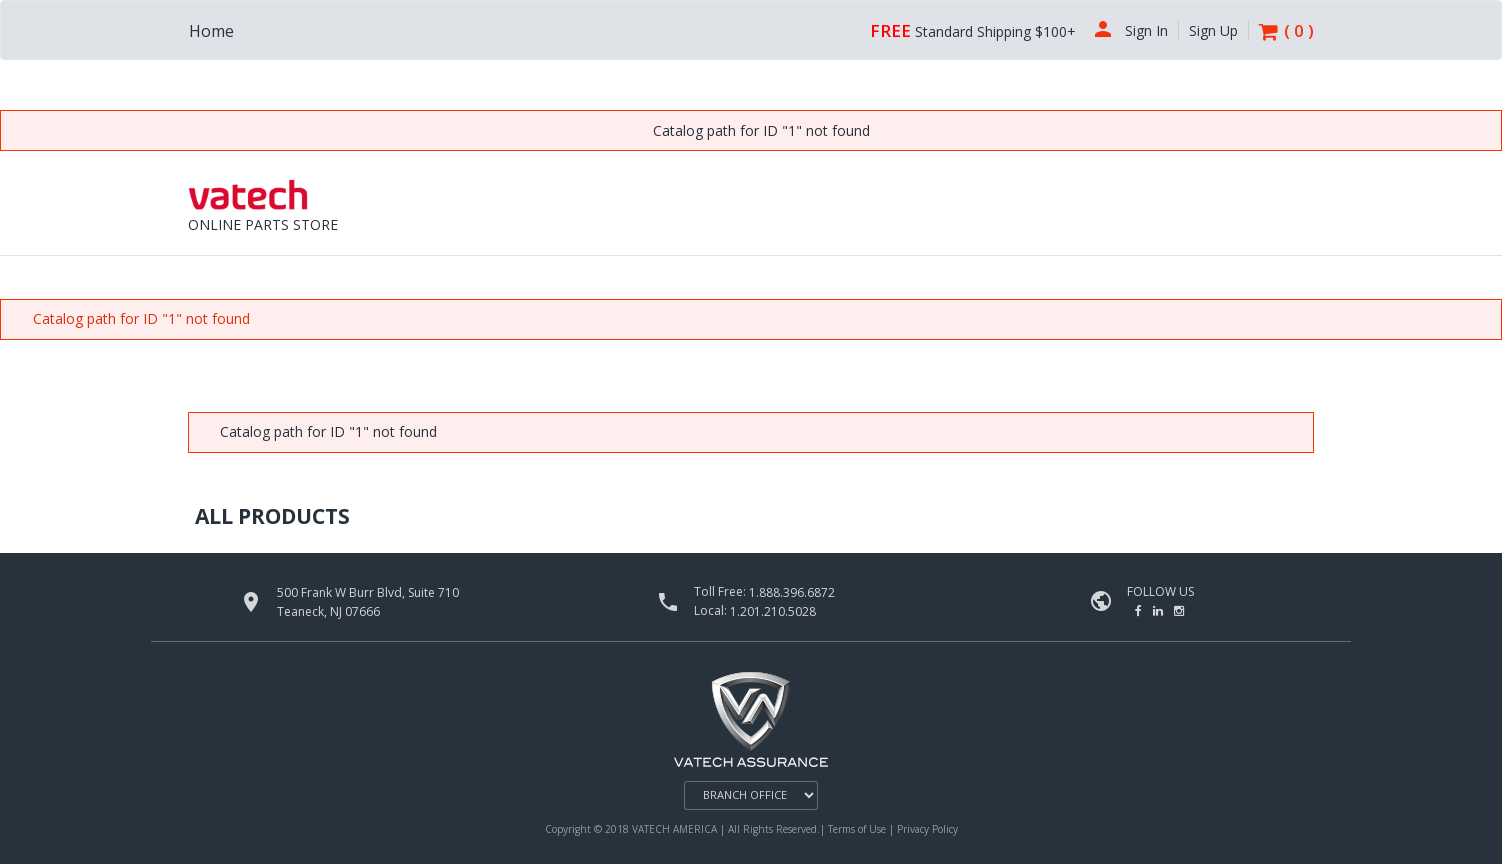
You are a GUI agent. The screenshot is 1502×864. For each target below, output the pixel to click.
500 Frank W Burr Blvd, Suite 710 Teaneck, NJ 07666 (368, 602)
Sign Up (1213, 31)
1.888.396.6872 (792, 592)
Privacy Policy (927, 829)
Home (211, 31)
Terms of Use (858, 829)
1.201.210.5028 (773, 611)
